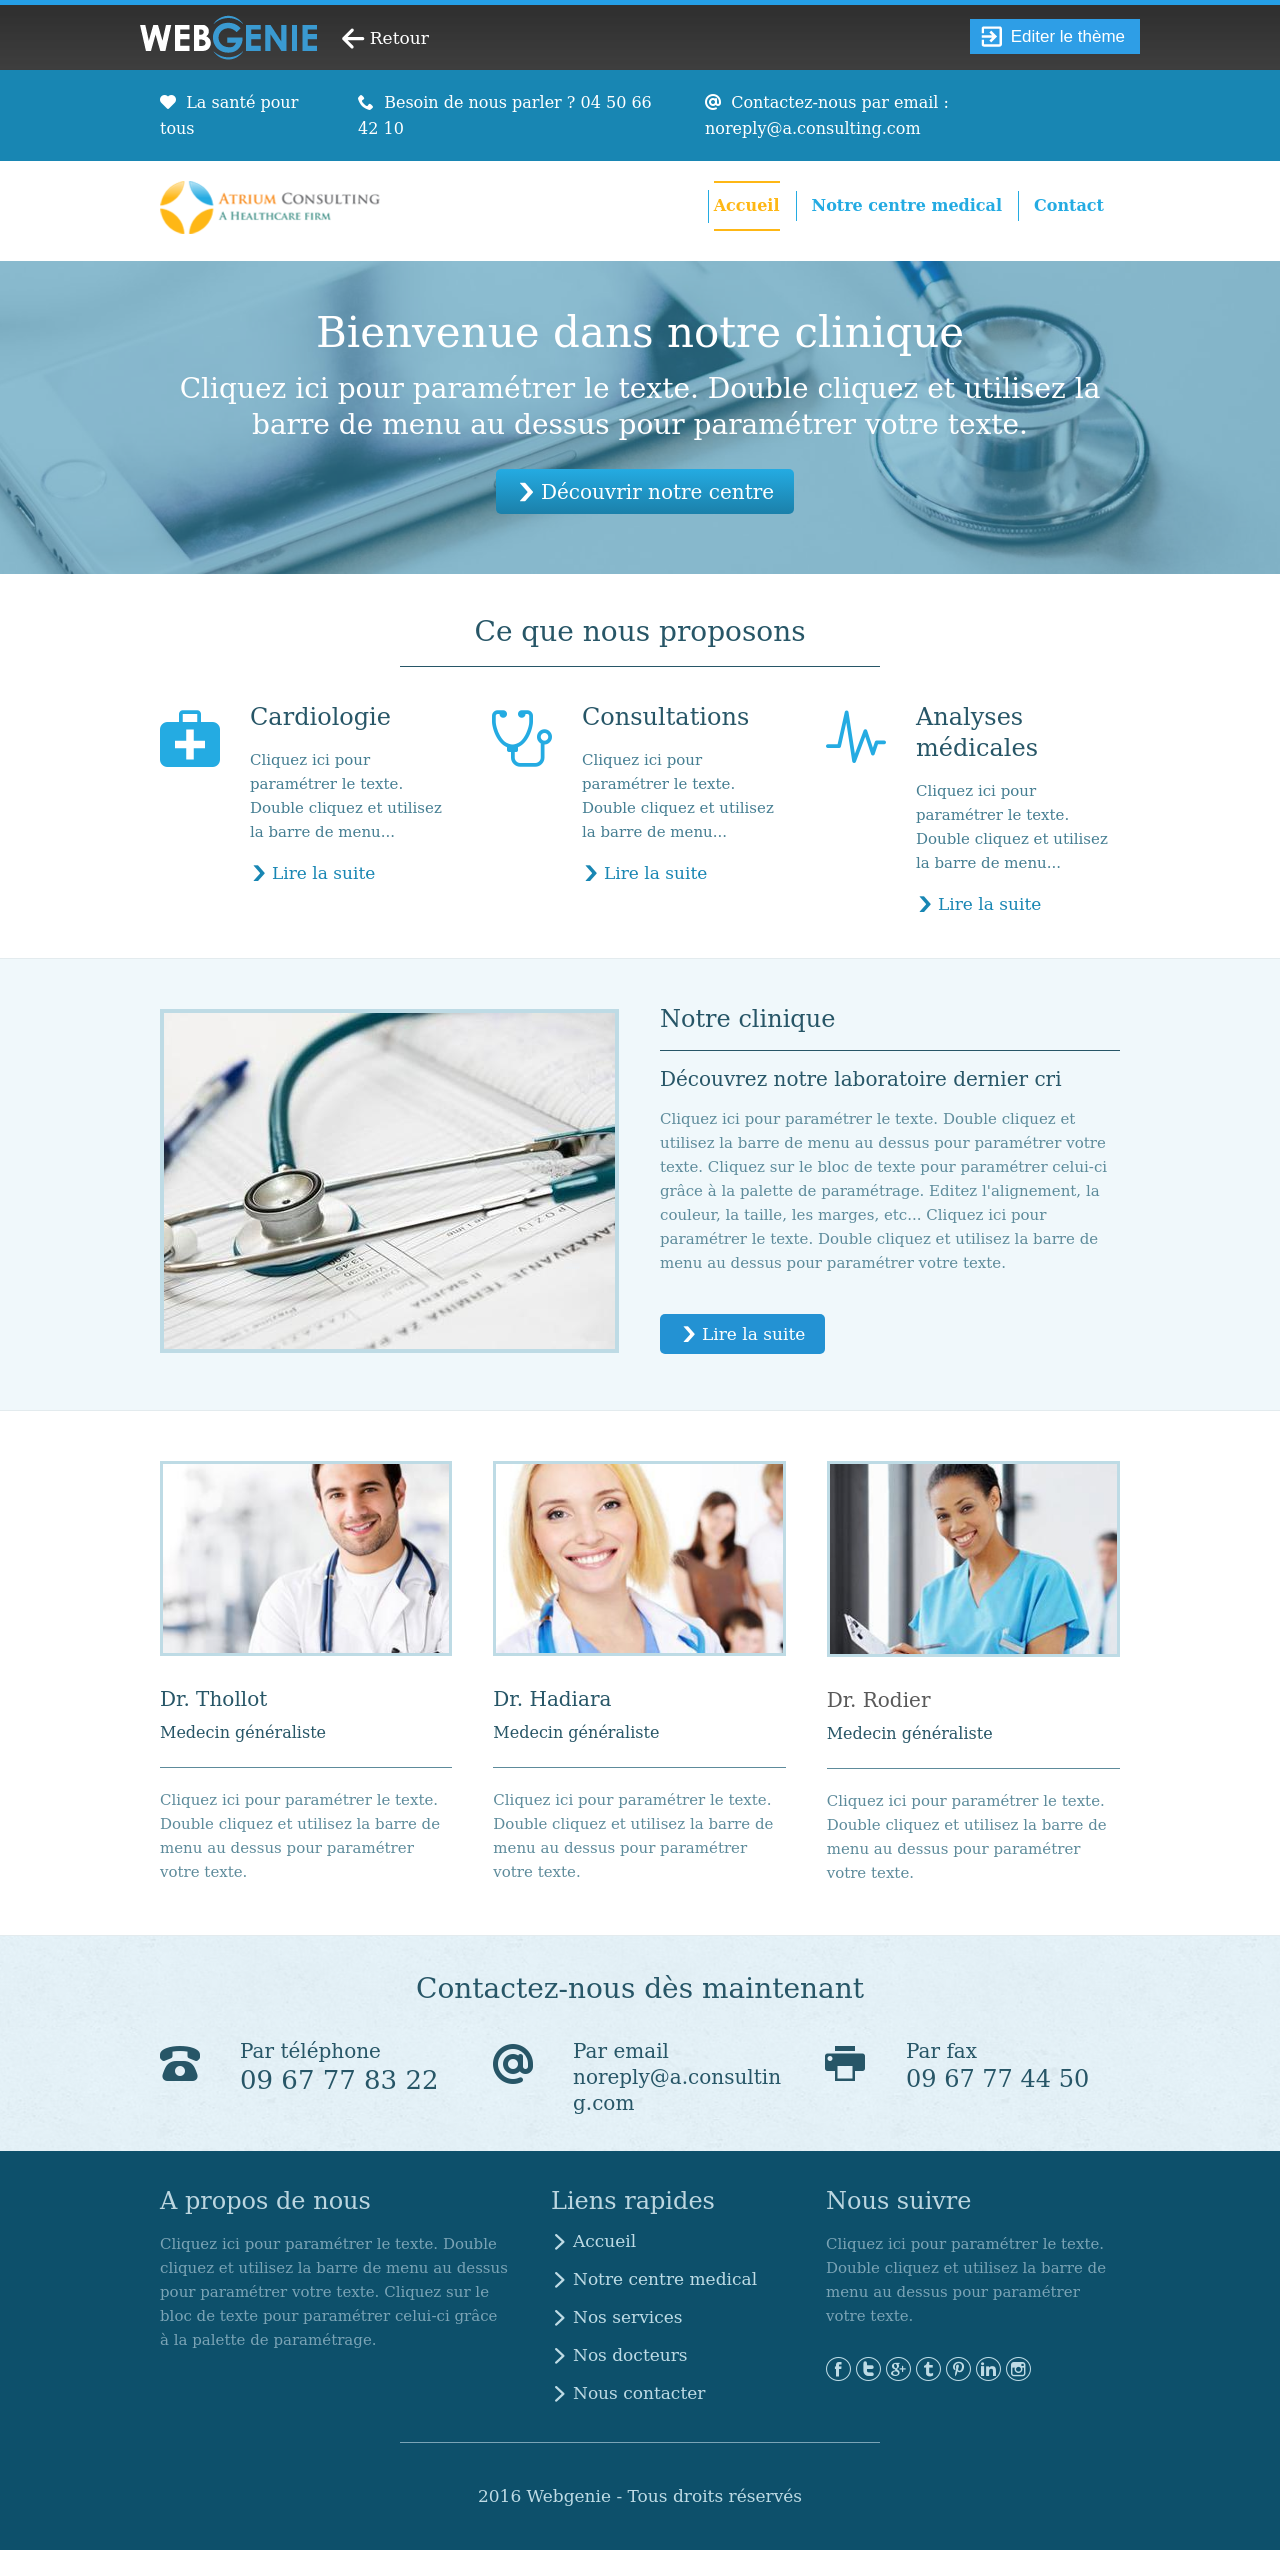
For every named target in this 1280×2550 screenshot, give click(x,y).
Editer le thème (1053, 36)
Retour (399, 38)
